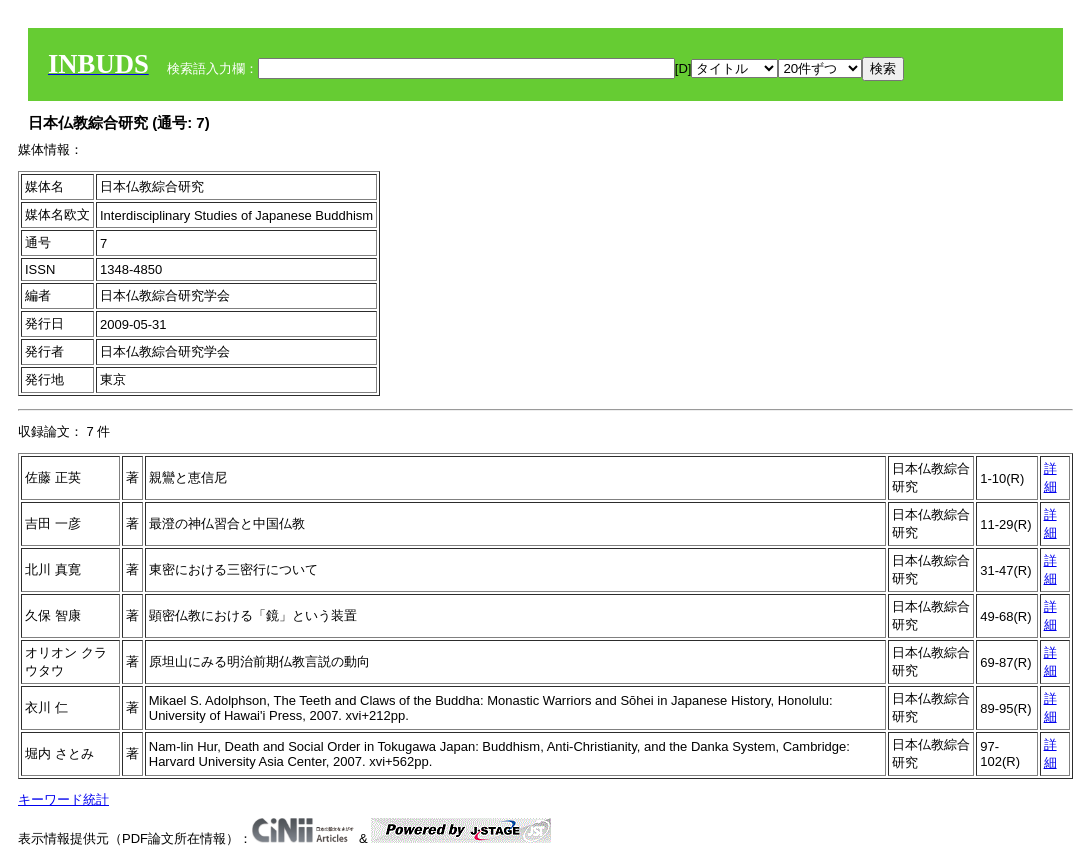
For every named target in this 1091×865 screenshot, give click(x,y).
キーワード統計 (63, 799)
